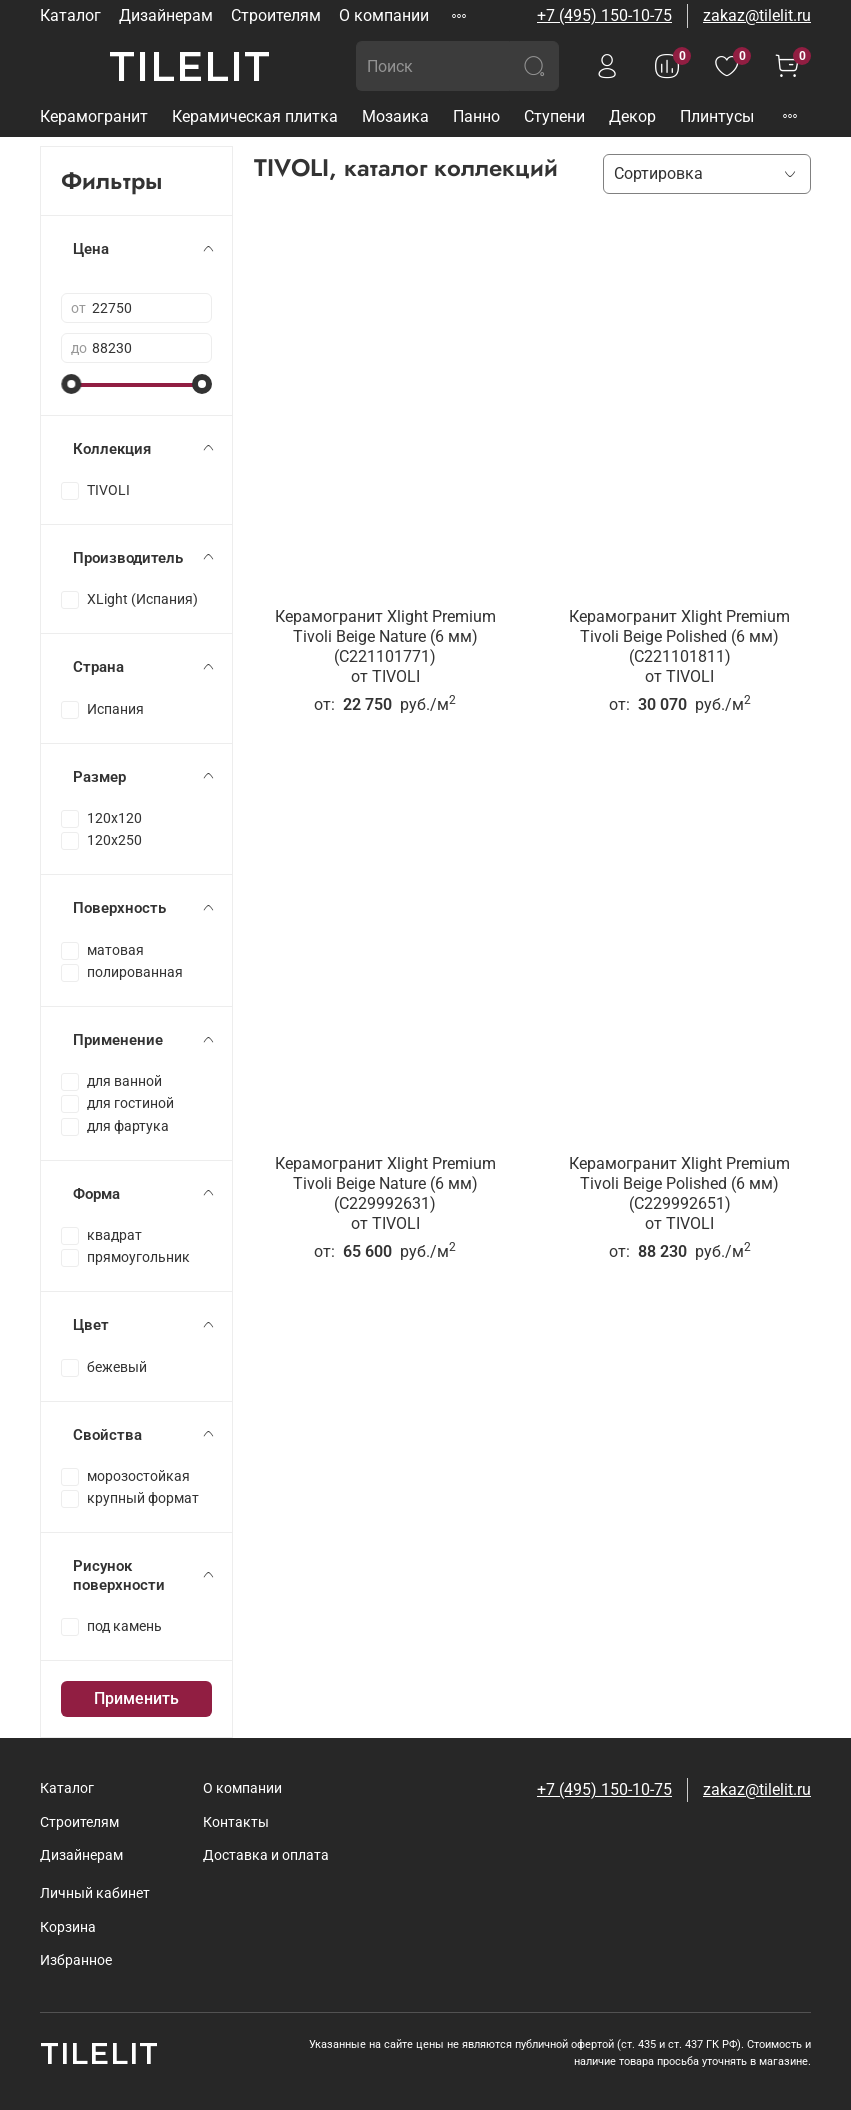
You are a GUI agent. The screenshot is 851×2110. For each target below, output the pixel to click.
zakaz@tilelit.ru (757, 15)
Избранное (76, 1960)
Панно (476, 116)
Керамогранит (94, 116)
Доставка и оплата (266, 1855)
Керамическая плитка (255, 116)
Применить (136, 1698)
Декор (632, 116)
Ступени (554, 116)
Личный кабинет (95, 1893)
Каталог (70, 15)
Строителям (276, 15)
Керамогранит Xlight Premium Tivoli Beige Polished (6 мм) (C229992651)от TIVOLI (679, 1193)
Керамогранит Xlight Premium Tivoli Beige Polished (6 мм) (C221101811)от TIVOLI (679, 646)
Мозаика (395, 116)
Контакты (236, 1822)
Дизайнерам (166, 15)
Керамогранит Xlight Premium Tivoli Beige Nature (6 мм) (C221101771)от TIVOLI (385, 646)
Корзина (68, 1927)
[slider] (71, 384)
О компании (384, 15)
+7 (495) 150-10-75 (604, 15)
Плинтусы (717, 116)
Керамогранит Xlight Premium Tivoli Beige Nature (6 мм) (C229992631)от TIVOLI (385, 1193)
